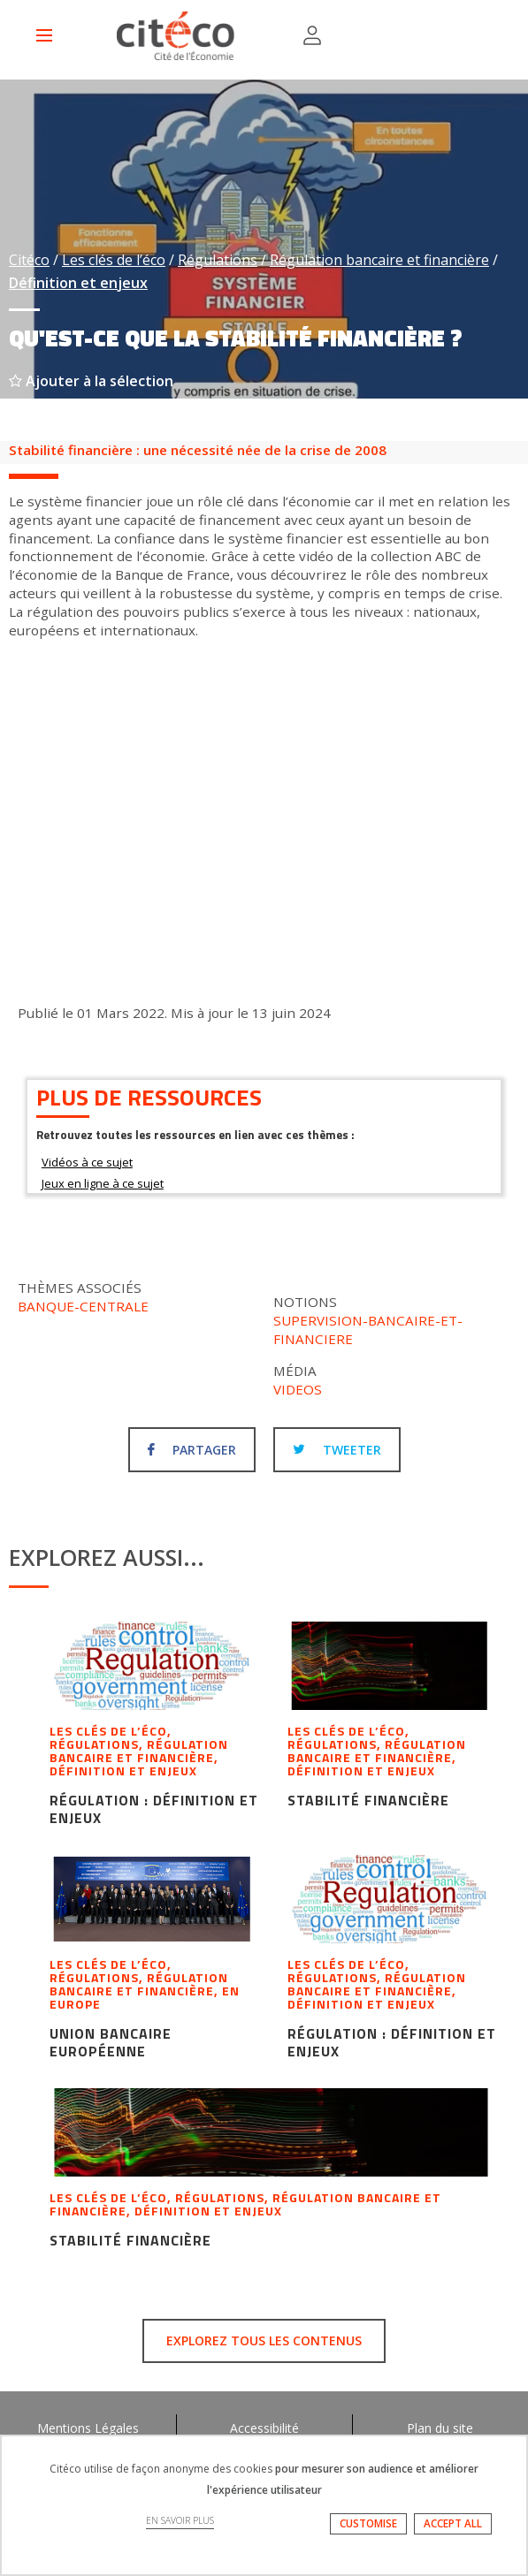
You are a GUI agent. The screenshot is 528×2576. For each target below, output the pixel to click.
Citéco (29, 260)
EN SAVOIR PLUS (180, 2520)
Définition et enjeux (78, 283)
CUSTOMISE (368, 2523)
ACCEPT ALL (453, 2523)
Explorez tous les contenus (264, 2340)
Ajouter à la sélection (91, 381)
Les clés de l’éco (113, 260)
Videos (297, 1389)
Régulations (217, 260)
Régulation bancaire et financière (379, 260)
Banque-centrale (83, 1306)
